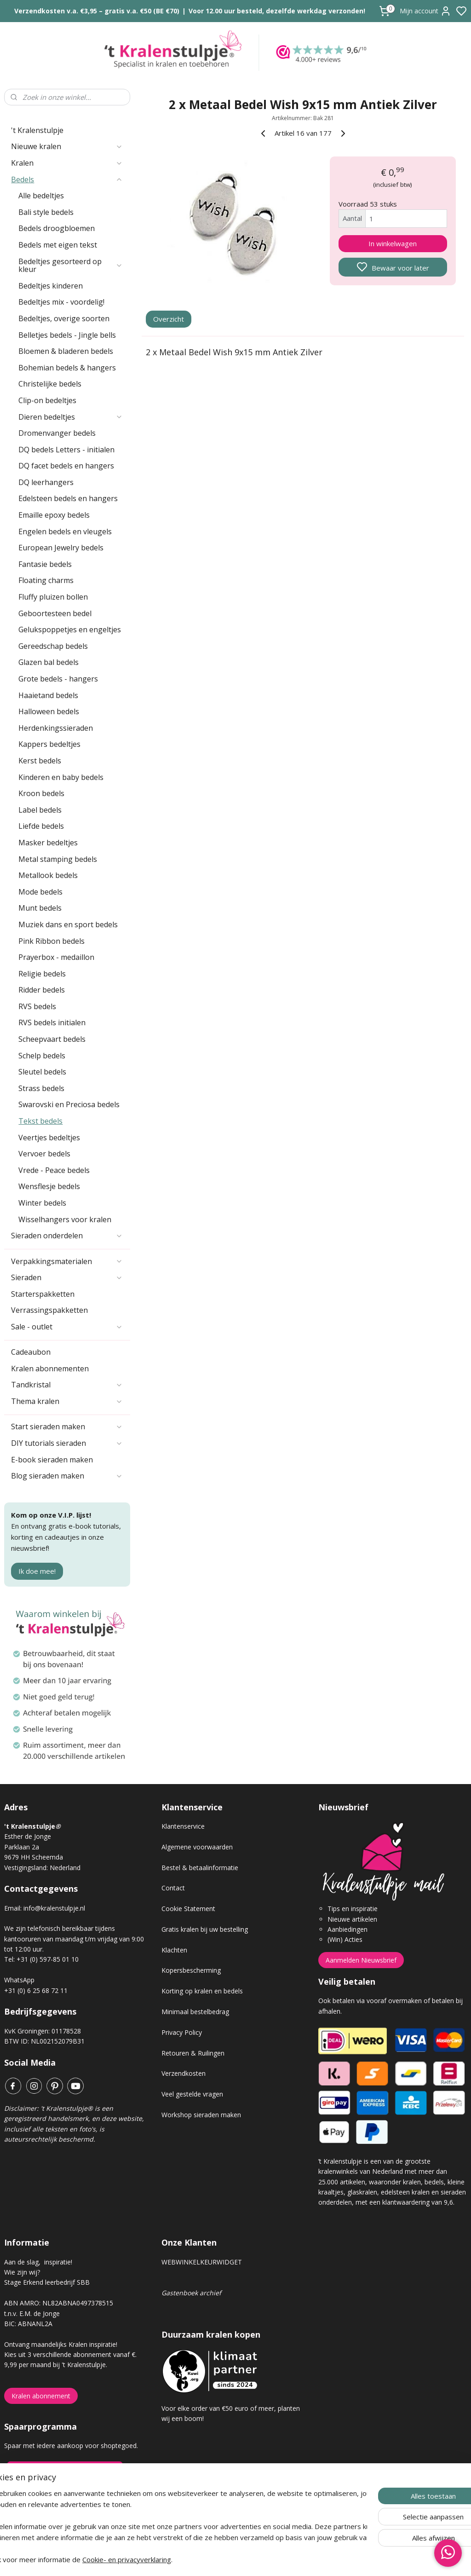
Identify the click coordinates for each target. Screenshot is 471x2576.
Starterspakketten (43, 1294)
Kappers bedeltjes (49, 744)
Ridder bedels (41, 990)
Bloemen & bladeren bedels (65, 351)
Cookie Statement (188, 1908)
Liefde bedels (41, 826)
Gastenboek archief (191, 2292)
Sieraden (67, 1277)
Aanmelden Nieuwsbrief (361, 1960)
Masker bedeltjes (48, 842)
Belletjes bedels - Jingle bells (67, 335)
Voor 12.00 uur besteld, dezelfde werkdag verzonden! (277, 10)
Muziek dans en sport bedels (68, 924)
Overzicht (168, 318)
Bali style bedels (46, 212)
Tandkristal (67, 1385)
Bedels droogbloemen (56, 228)
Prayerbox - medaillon (56, 957)
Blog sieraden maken (67, 1476)
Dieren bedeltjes (70, 417)
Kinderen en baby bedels (60, 777)
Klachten (174, 1950)
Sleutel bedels (42, 1072)
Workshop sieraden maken (201, 2114)
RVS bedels (37, 1006)
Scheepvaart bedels (52, 1039)
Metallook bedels (48, 875)
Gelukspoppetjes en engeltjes (69, 629)
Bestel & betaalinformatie (199, 1867)
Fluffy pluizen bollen (53, 597)
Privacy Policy (181, 2032)
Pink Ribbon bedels (51, 941)
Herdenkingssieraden (55, 728)
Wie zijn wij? (22, 2272)
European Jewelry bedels (60, 548)
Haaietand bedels (48, 695)
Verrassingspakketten (49, 1310)
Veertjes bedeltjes (49, 1137)
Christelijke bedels (49, 384)
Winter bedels (42, 1203)
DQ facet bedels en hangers (66, 466)
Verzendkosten (183, 2073)
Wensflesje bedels (49, 1186)
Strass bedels (41, 1088)
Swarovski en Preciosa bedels (69, 1104)
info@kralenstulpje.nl (54, 1908)
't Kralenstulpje (37, 130)
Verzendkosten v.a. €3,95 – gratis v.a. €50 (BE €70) (96, 10)
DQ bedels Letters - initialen (66, 450)
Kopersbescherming (191, 1970)
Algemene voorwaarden (197, 1846)
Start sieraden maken (67, 1426)
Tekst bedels (40, 1121)
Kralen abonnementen (50, 1368)
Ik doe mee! (37, 1571)
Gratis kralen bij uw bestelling (204, 1929)
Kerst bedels (39, 761)
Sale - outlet (67, 1327)
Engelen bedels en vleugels (65, 531)
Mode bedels (40, 892)
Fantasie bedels (45, 564)
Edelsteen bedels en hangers (68, 498)
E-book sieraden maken (52, 1460)
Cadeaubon (31, 1352)
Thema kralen (67, 1401)
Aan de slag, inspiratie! (38, 2262)
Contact (173, 1887)
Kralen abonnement (40, 2395)
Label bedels (40, 810)
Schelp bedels (41, 1056)
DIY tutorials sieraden (67, 1443)
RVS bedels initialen (52, 1022)
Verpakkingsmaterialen (67, 1261)
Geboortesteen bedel (55, 613)
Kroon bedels (41, 793)
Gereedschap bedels (53, 646)
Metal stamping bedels (57, 859)
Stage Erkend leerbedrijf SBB (47, 2282)
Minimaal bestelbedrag (195, 2011)
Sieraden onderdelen (67, 1235)
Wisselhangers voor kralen (64, 1219)
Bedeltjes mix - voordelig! (61, 302)
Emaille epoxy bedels (54, 515)
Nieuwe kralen (67, 146)
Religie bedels (42, 974)
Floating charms (46, 580)
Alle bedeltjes (41, 196)
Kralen (67, 163)
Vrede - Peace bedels (54, 1170)
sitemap (268, 2559)
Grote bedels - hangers (58, 679)
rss (287, 2559)
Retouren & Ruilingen (192, 2053)
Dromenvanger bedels (57, 433)
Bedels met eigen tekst (57, 245)
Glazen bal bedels (48, 662)
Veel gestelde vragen (192, 2094)
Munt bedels (40, 908)
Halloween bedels (48, 711)
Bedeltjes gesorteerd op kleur (70, 265)
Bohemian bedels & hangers (67, 368)
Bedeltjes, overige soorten (63, 318)
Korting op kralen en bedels (202, 1991)
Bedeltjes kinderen (50, 286)
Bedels (67, 179)
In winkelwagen (392, 243)
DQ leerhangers (46, 482)
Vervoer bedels (44, 1154)
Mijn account (425, 11)
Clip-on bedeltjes (47, 400)
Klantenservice (183, 1826)
